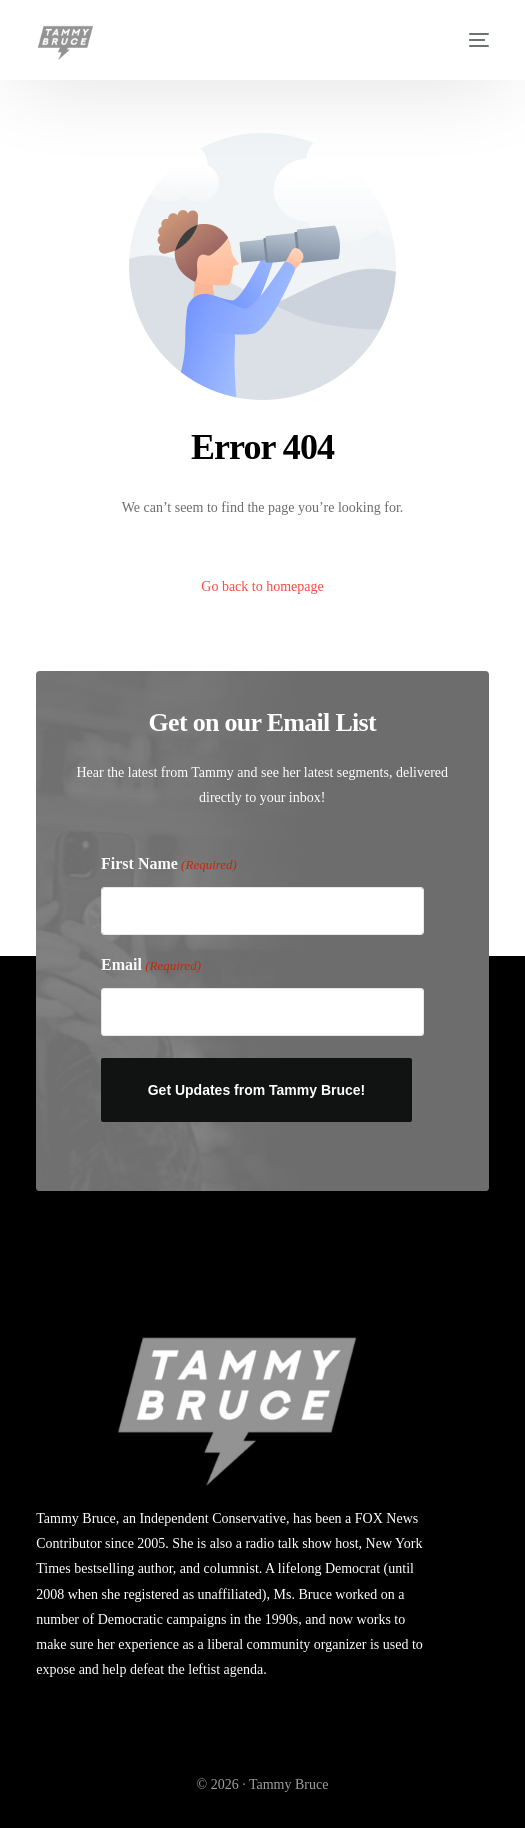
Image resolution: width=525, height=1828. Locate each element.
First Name (169, 865)
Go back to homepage (262, 586)
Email (151, 965)
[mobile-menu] (469, 40)
